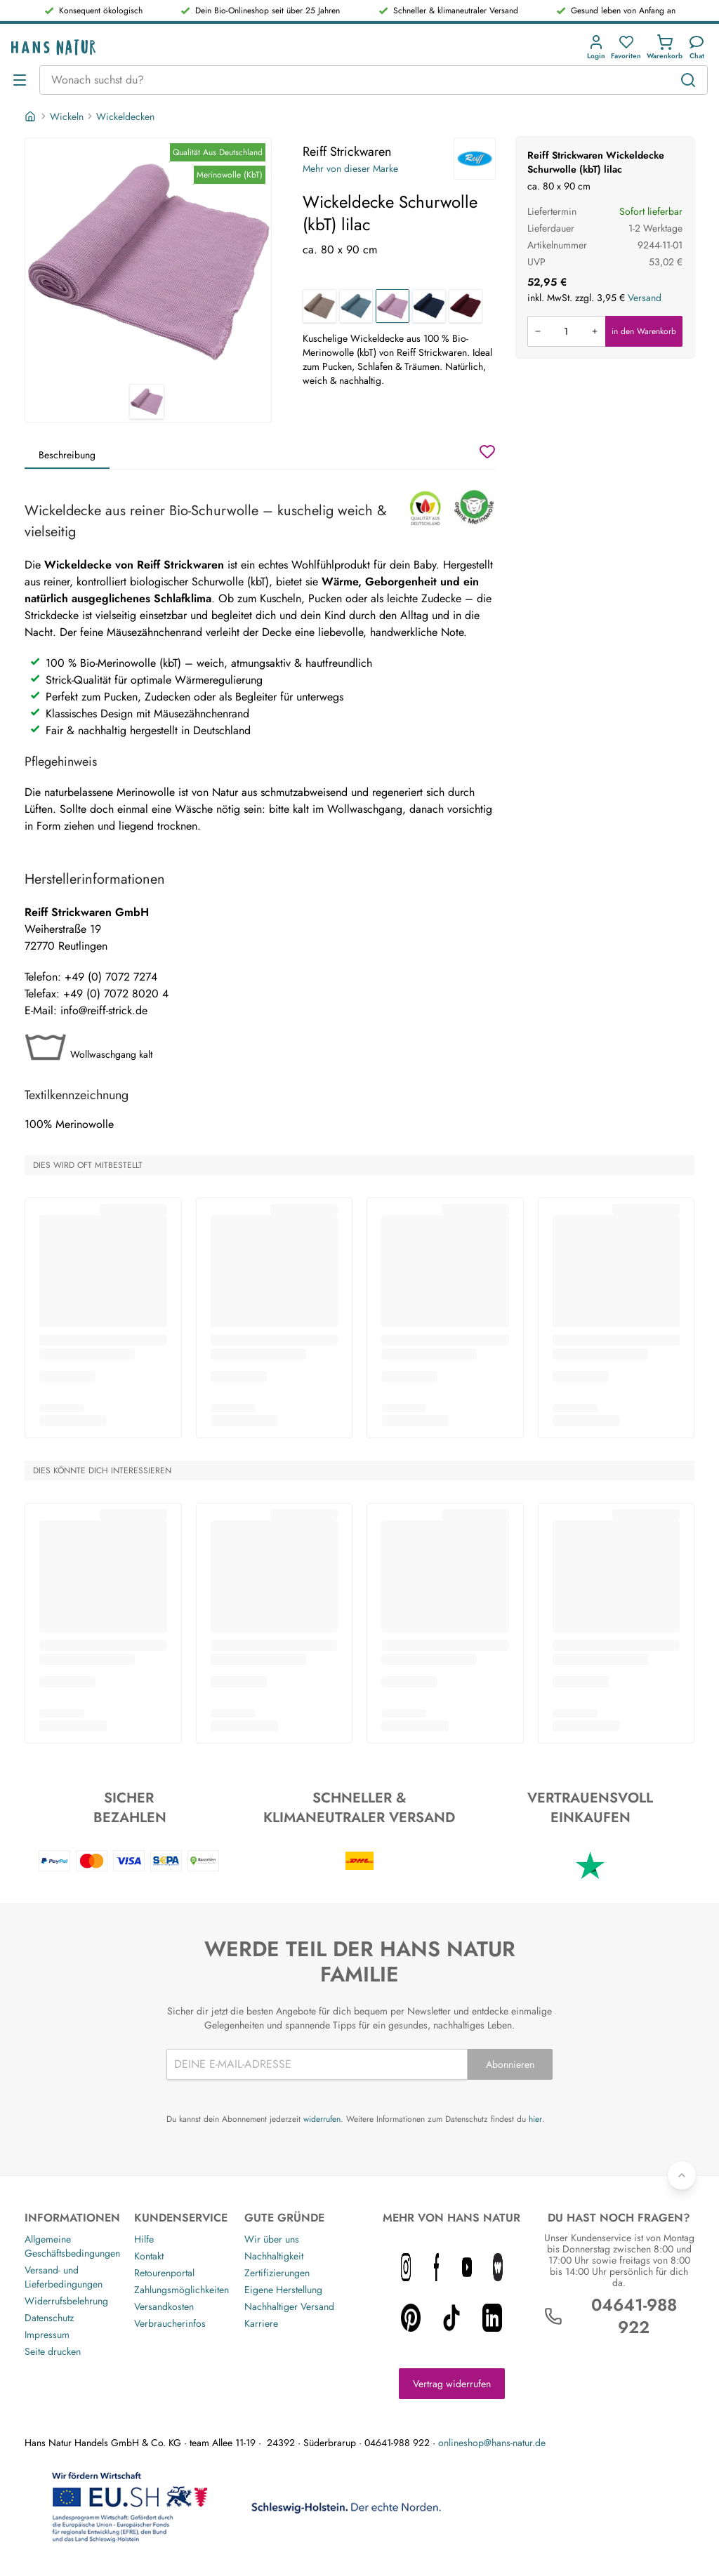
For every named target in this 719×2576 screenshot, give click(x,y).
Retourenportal (164, 2273)
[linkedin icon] (492, 2318)
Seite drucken (53, 2351)
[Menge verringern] (537, 331)
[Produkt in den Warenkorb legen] (566, 331)
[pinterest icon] (411, 2318)
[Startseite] (32, 116)
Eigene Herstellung (283, 2290)
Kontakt (149, 2256)
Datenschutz (49, 2318)
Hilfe (144, 2239)
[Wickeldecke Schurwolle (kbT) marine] (429, 306)
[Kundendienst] (696, 47)
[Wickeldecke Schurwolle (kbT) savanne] (319, 306)
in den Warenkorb (644, 331)
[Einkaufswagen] (664, 47)
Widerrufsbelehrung (66, 2301)
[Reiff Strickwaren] (475, 158)
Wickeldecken (125, 116)
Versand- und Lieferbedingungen (64, 2277)
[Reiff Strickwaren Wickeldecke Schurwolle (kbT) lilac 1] (148, 261)
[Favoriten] (626, 47)
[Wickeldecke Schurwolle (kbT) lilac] (392, 306)
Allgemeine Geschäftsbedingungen (72, 2246)
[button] (599, 47)
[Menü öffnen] (19, 80)
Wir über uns (271, 2239)
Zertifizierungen (277, 2273)
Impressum (47, 2335)
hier (535, 2119)
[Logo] (53, 47)
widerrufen (322, 2119)
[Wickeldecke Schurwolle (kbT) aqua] (356, 306)
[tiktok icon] (451, 2318)
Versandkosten (164, 2306)
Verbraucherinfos (170, 2323)
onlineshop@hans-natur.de (492, 2443)
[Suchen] (688, 80)
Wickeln (67, 116)
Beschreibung (67, 455)
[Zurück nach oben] (682, 2175)
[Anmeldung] (596, 47)
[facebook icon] (437, 2267)
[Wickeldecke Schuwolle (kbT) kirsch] (465, 306)
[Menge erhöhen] (594, 331)
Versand (644, 298)
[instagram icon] (406, 2267)
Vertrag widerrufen (452, 2384)
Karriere (261, 2323)
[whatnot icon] (498, 2267)
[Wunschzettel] (487, 451)
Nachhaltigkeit (273, 2256)
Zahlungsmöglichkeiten (181, 2290)
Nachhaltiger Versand (289, 2306)
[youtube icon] (467, 2267)
